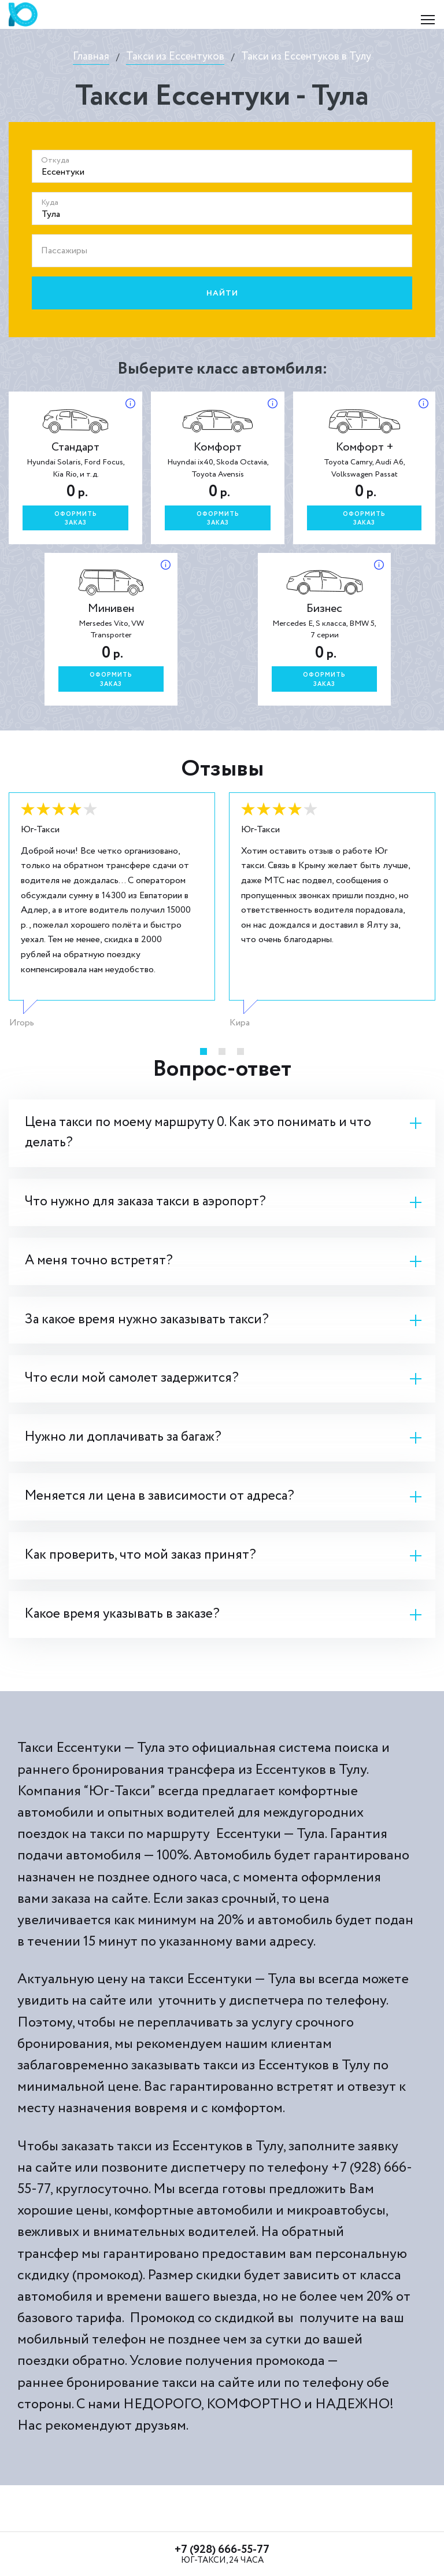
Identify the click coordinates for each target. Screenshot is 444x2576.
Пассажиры (64, 250)
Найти (222, 293)
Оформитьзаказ (75, 519)
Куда (49, 202)
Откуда (55, 160)
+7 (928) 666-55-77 (222, 2549)
